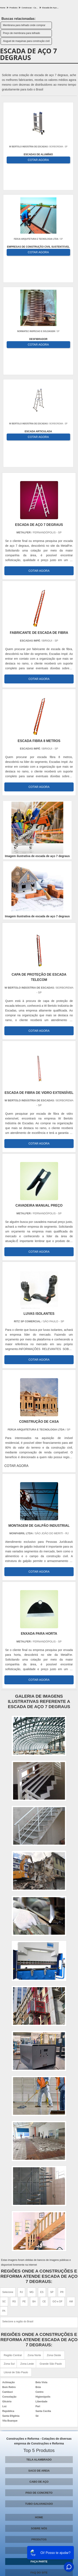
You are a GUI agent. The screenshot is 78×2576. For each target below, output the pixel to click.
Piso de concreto (39, 2492)
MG (31, 2292)
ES (42, 2292)
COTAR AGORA (38, 160)
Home (39, 2517)
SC (4, 2301)
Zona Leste (27, 2363)
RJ (21, 2292)
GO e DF (57, 2301)
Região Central (13, 2355)
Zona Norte (34, 2355)
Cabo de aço (39, 2481)
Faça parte (39, 2561)
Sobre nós (39, 2528)
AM (71, 2301)
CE (44, 2301)
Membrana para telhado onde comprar (24, 25)
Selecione (7, 2292)
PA (3, 2310)
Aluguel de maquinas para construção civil (26, 41)
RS (14, 2301)
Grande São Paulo (51, 2363)
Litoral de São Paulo (16, 2372)
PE (24, 2301)
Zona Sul (9, 2363)
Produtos (38, 2539)
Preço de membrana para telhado (21, 33)
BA (34, 2301)
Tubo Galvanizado (39, 2503)
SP (52, 2292)
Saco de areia (39, 2470)
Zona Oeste (54, 2355)
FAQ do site (39, 2572)
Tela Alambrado (39, 2459)
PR (62, 2292)
